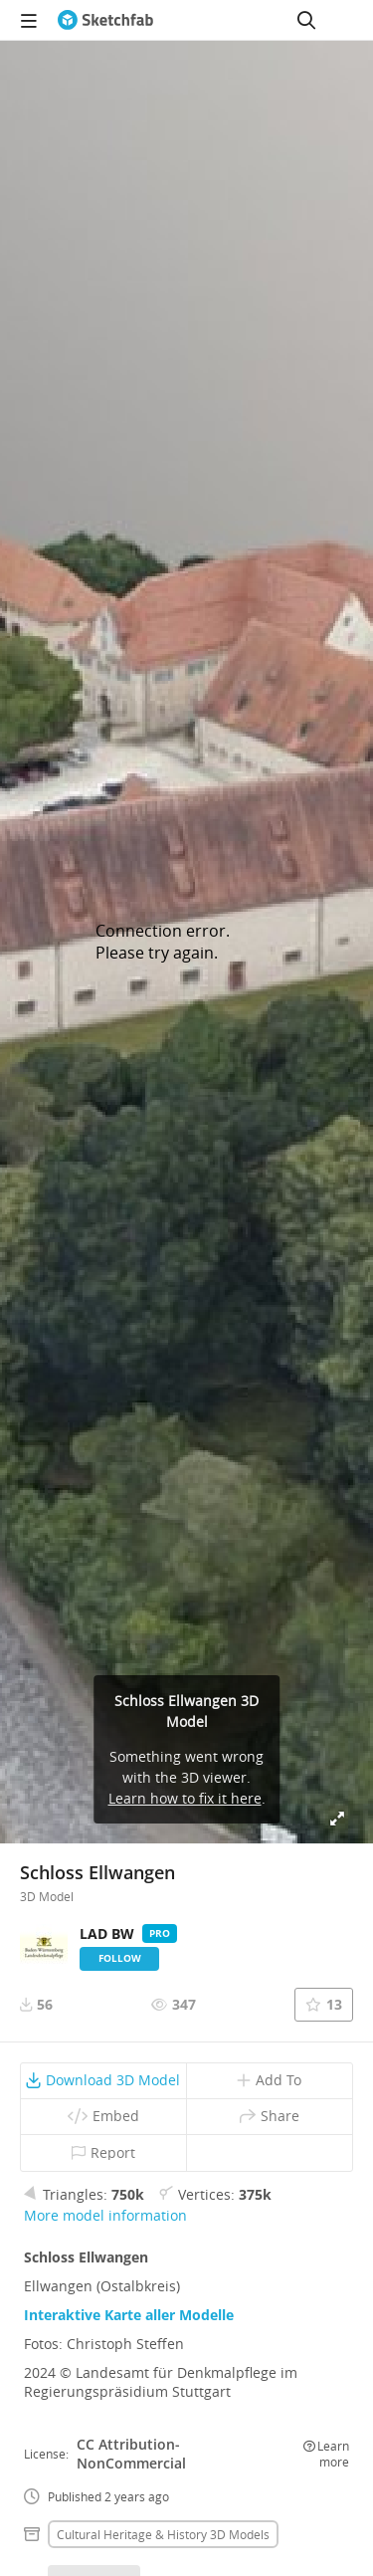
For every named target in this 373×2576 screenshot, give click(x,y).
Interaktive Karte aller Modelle (129, 2314)
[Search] (306, 20)
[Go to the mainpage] (105, 20)
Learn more (326, 2453)
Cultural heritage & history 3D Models (163, 2534)
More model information (105, 2215)
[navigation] (29, 20)
